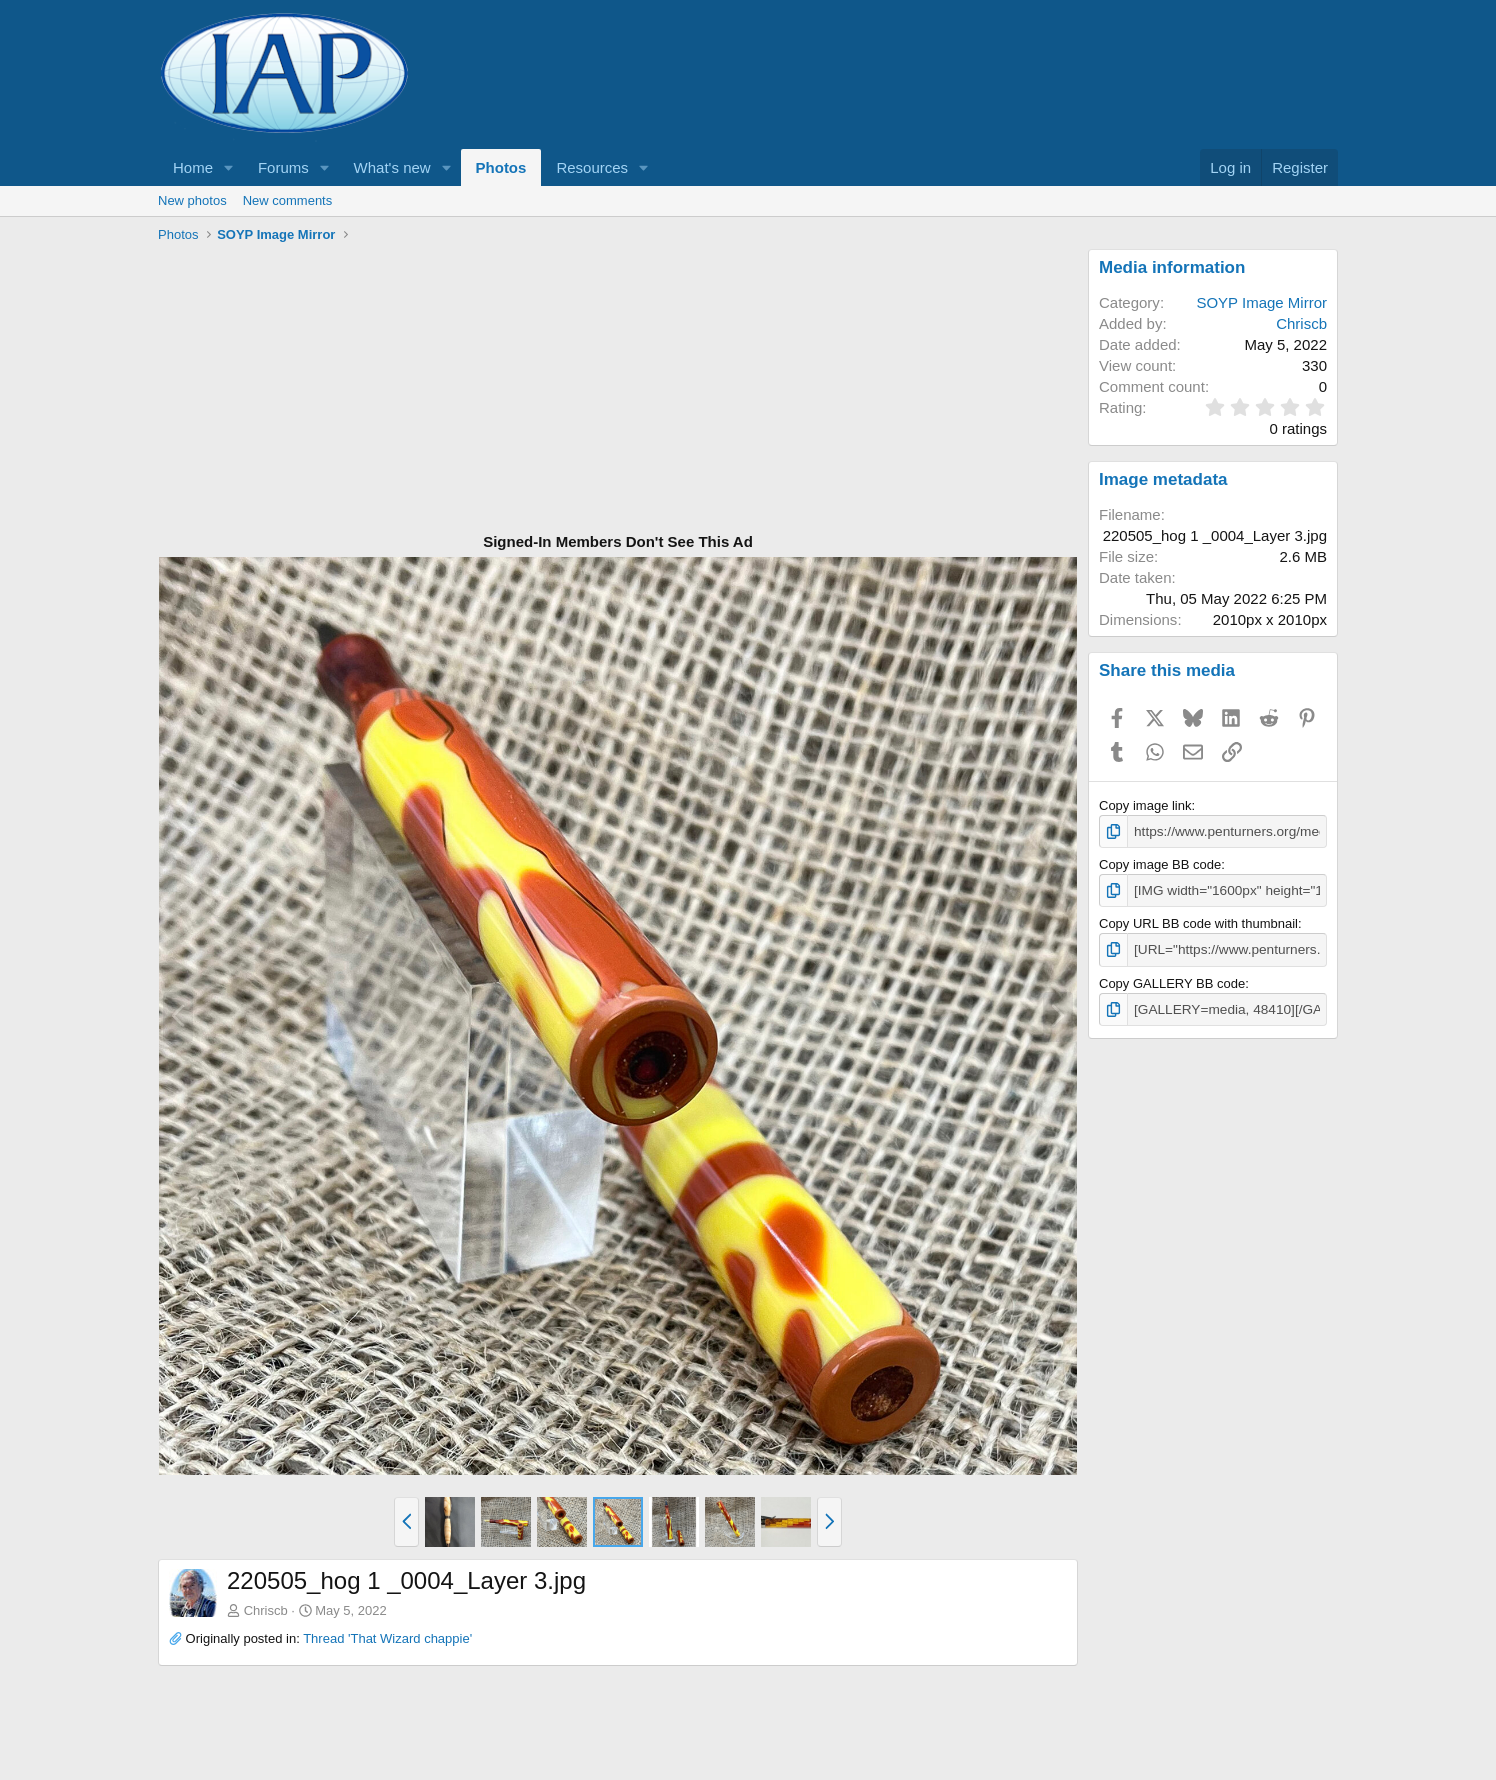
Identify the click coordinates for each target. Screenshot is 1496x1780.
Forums (283, 167)
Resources (592, 167)
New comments (288, 200)
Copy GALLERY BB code (1172, 980)
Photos (501, 167)
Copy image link (1145, 805)
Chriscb (266, 1610)
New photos (192, 200)
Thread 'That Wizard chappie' (387, 1638)
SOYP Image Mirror (1261, 302)
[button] (229, 167)
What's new (392, 167)
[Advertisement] (618, 389)
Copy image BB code (1160, 863)
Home (193, 167)
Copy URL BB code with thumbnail (1198, 921)
